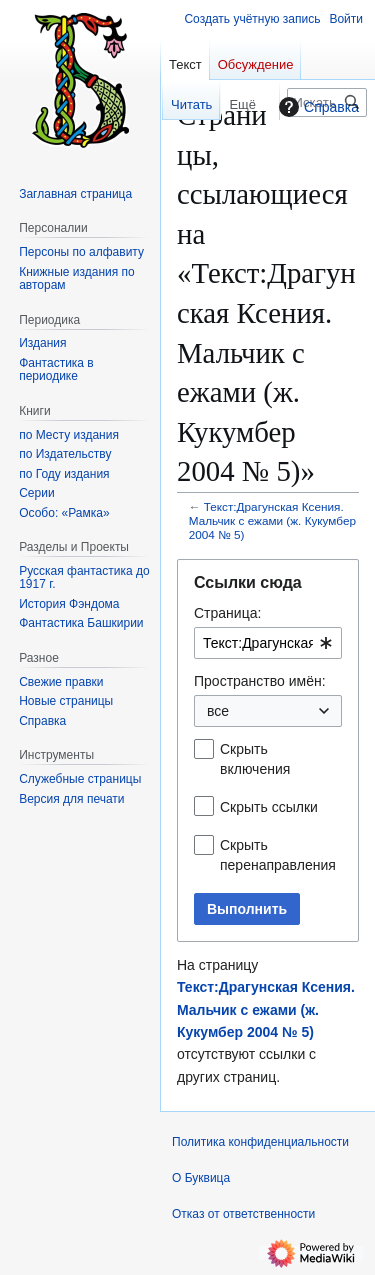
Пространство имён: (260, 681)
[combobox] (268, 643)
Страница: (227, 613)
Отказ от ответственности (243, 1214)
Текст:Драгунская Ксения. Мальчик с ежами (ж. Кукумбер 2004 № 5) (272, 520)
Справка (316, 107)
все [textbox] (218, 711)
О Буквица (201, 1178)
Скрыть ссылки (269, 807)
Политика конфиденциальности (260, 1142)
